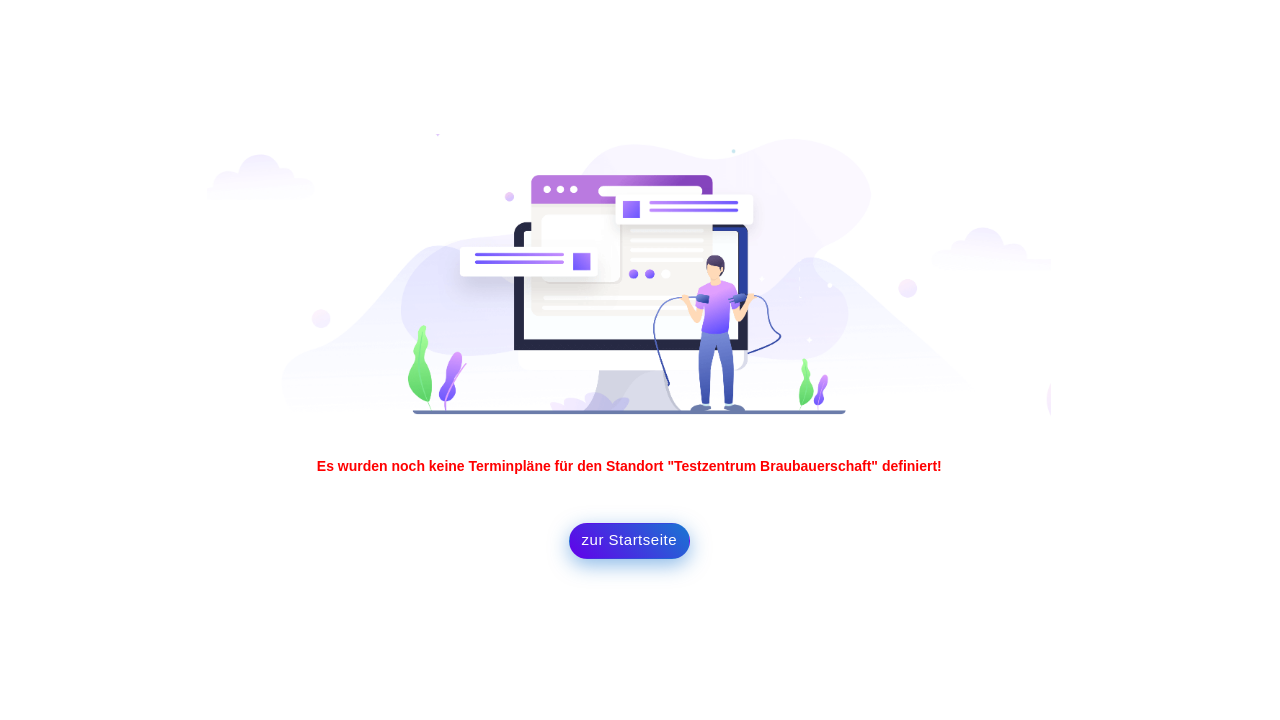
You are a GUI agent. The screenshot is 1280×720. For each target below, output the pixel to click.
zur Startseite (629, 539)
